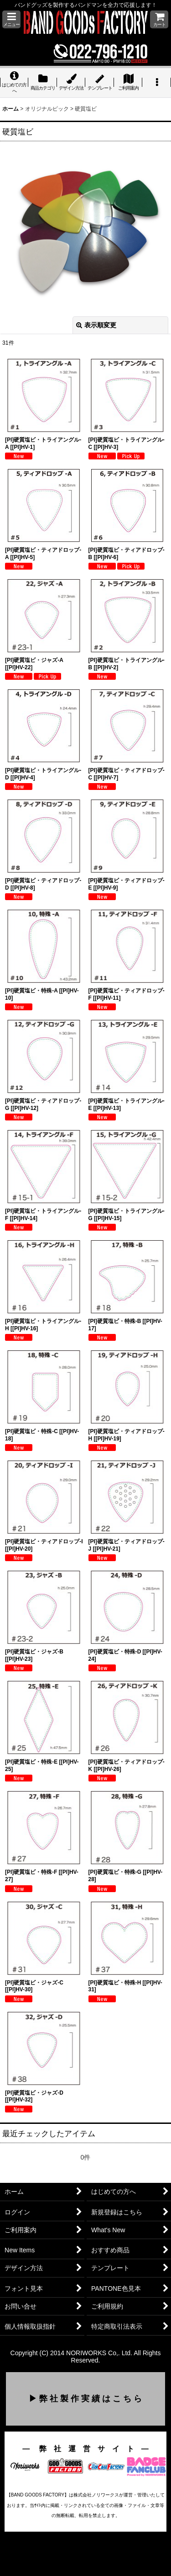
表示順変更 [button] (96, 325)
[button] (11, 19)
